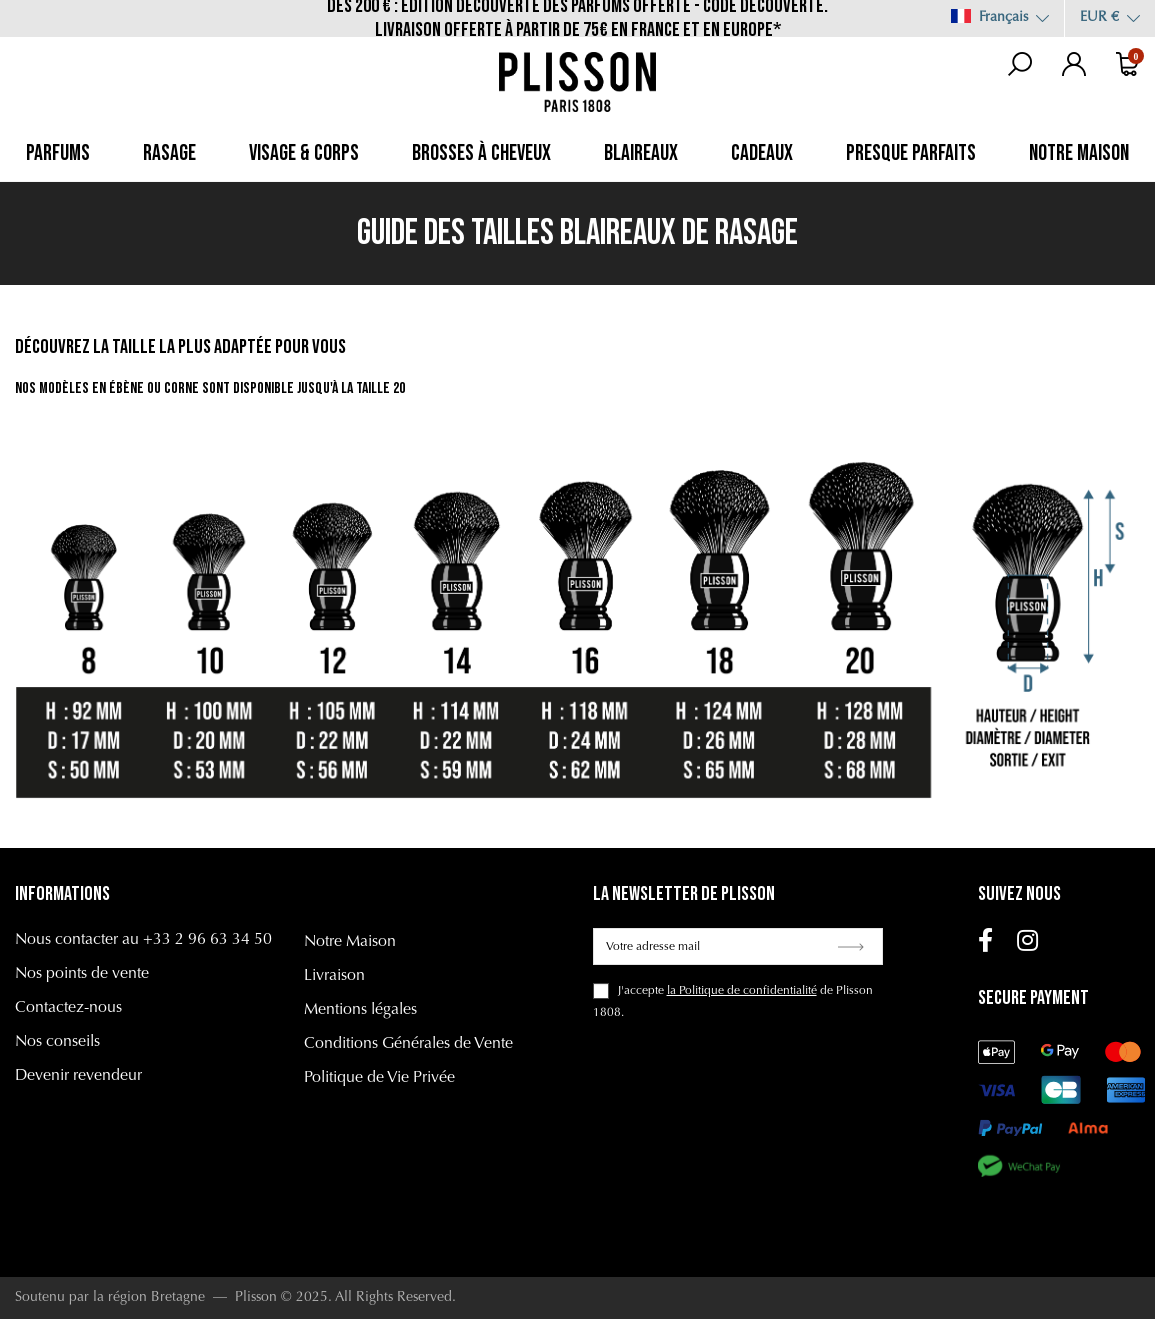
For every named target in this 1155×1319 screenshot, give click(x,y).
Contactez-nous (68, 1008)
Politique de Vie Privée (379, 1078)
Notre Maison (350, 942)
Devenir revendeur (78, 1076)
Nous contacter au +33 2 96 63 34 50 (143, 940)
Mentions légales (360, 1010)
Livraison (334, 976)
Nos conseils (57, 1042)
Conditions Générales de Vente (408, 1044)
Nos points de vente (82, 974)
